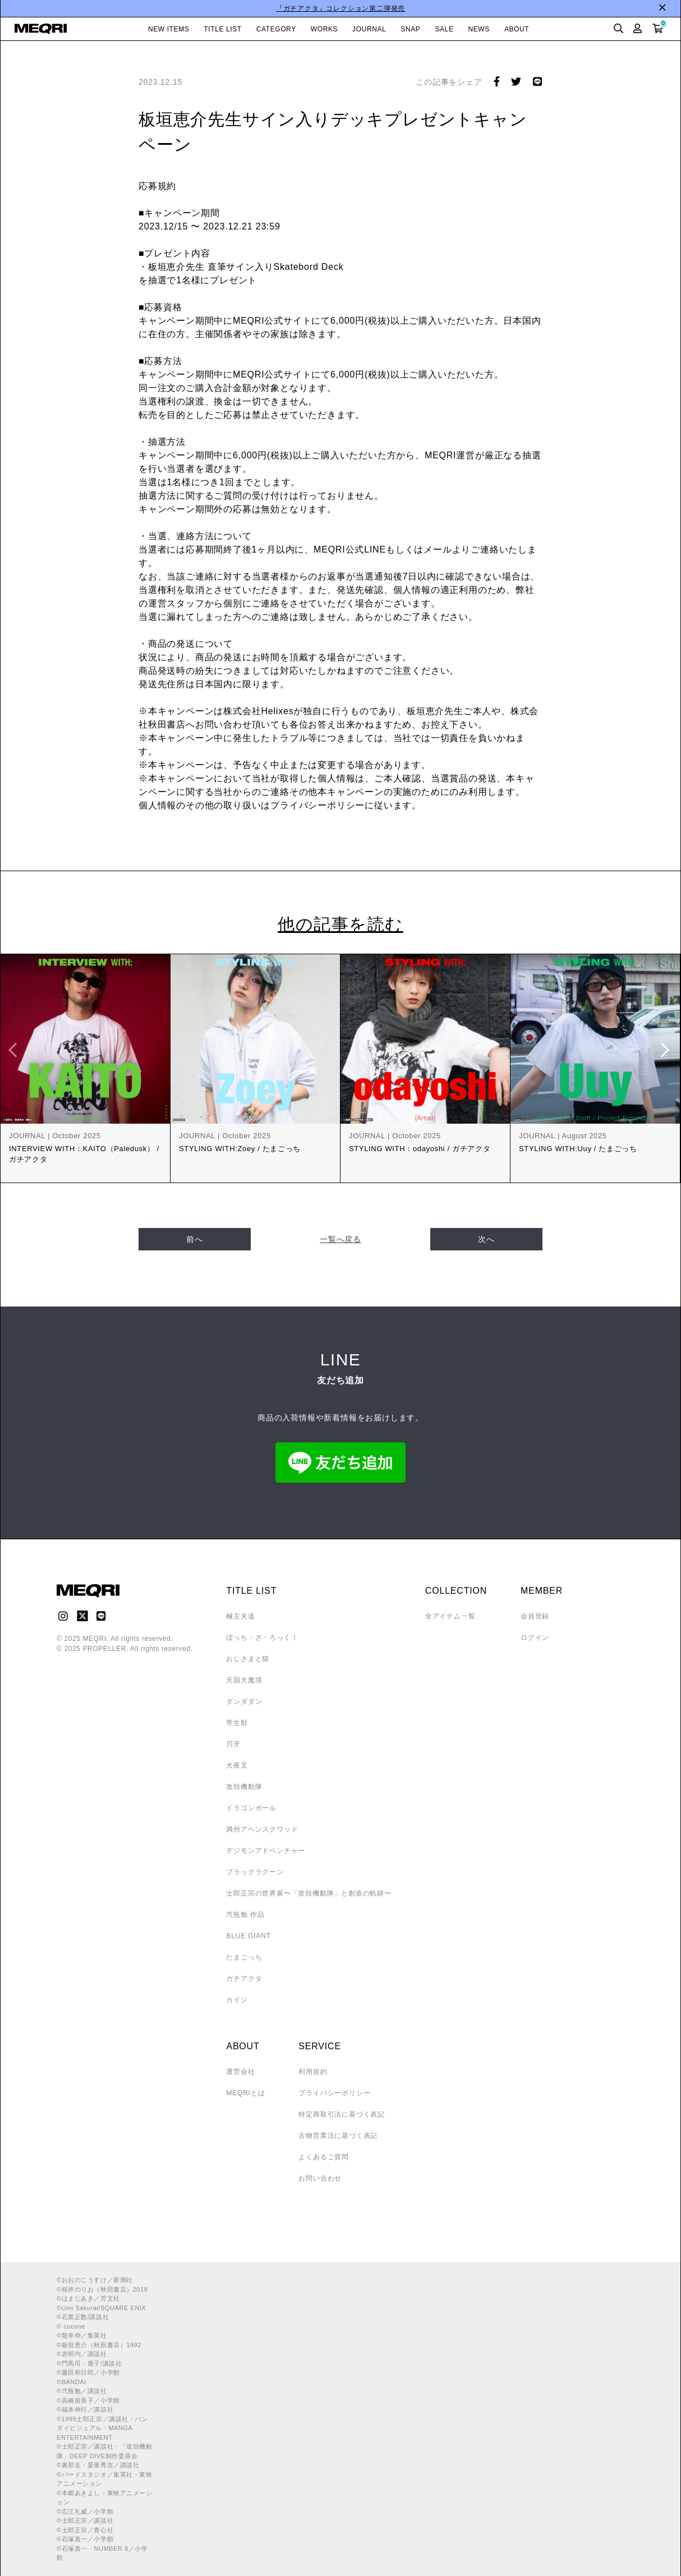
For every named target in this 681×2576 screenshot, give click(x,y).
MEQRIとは (245, 2093)
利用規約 (312, 2072)
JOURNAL (369, 29)
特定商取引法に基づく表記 (341, 2114)
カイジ (236, 2000)
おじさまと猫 (247, 1659)
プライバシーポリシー (334, 2093)
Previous (15, 1050)
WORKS (324, 29)
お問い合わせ (320, 2178)
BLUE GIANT (248, 1936)
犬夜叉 (236, 1765)
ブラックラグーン (254, 1872)
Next (666, 1050)
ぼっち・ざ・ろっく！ (262, 1637)
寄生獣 (236, 1723)
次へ (486, 1239)
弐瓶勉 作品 (245, 1915)
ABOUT (516, 29)
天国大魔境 (244, 1680)
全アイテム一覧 (450, 1616)
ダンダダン (244, 1701)
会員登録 (535, 1616)
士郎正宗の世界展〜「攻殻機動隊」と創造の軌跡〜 (308, 1893)
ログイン (535, 1637)
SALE (444, 29)
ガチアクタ (244, 1978)
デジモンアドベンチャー (265, 1851)
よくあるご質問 (323, 2157)
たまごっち (244, 1957)
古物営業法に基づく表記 (338, 2136)
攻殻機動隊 (244, 1787)
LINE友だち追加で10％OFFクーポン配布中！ (271, 8)
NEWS (479, 29)
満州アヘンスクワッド (262, 1829)
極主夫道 (240, 1616)
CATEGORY (276, 29)
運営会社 (240, 2072)
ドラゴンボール (251, 1808)
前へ (194, 1239)
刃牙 (233, 1744)
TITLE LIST (222, 29)
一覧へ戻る (340, 1239)
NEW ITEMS (168, 29)
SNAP (410, 29)
